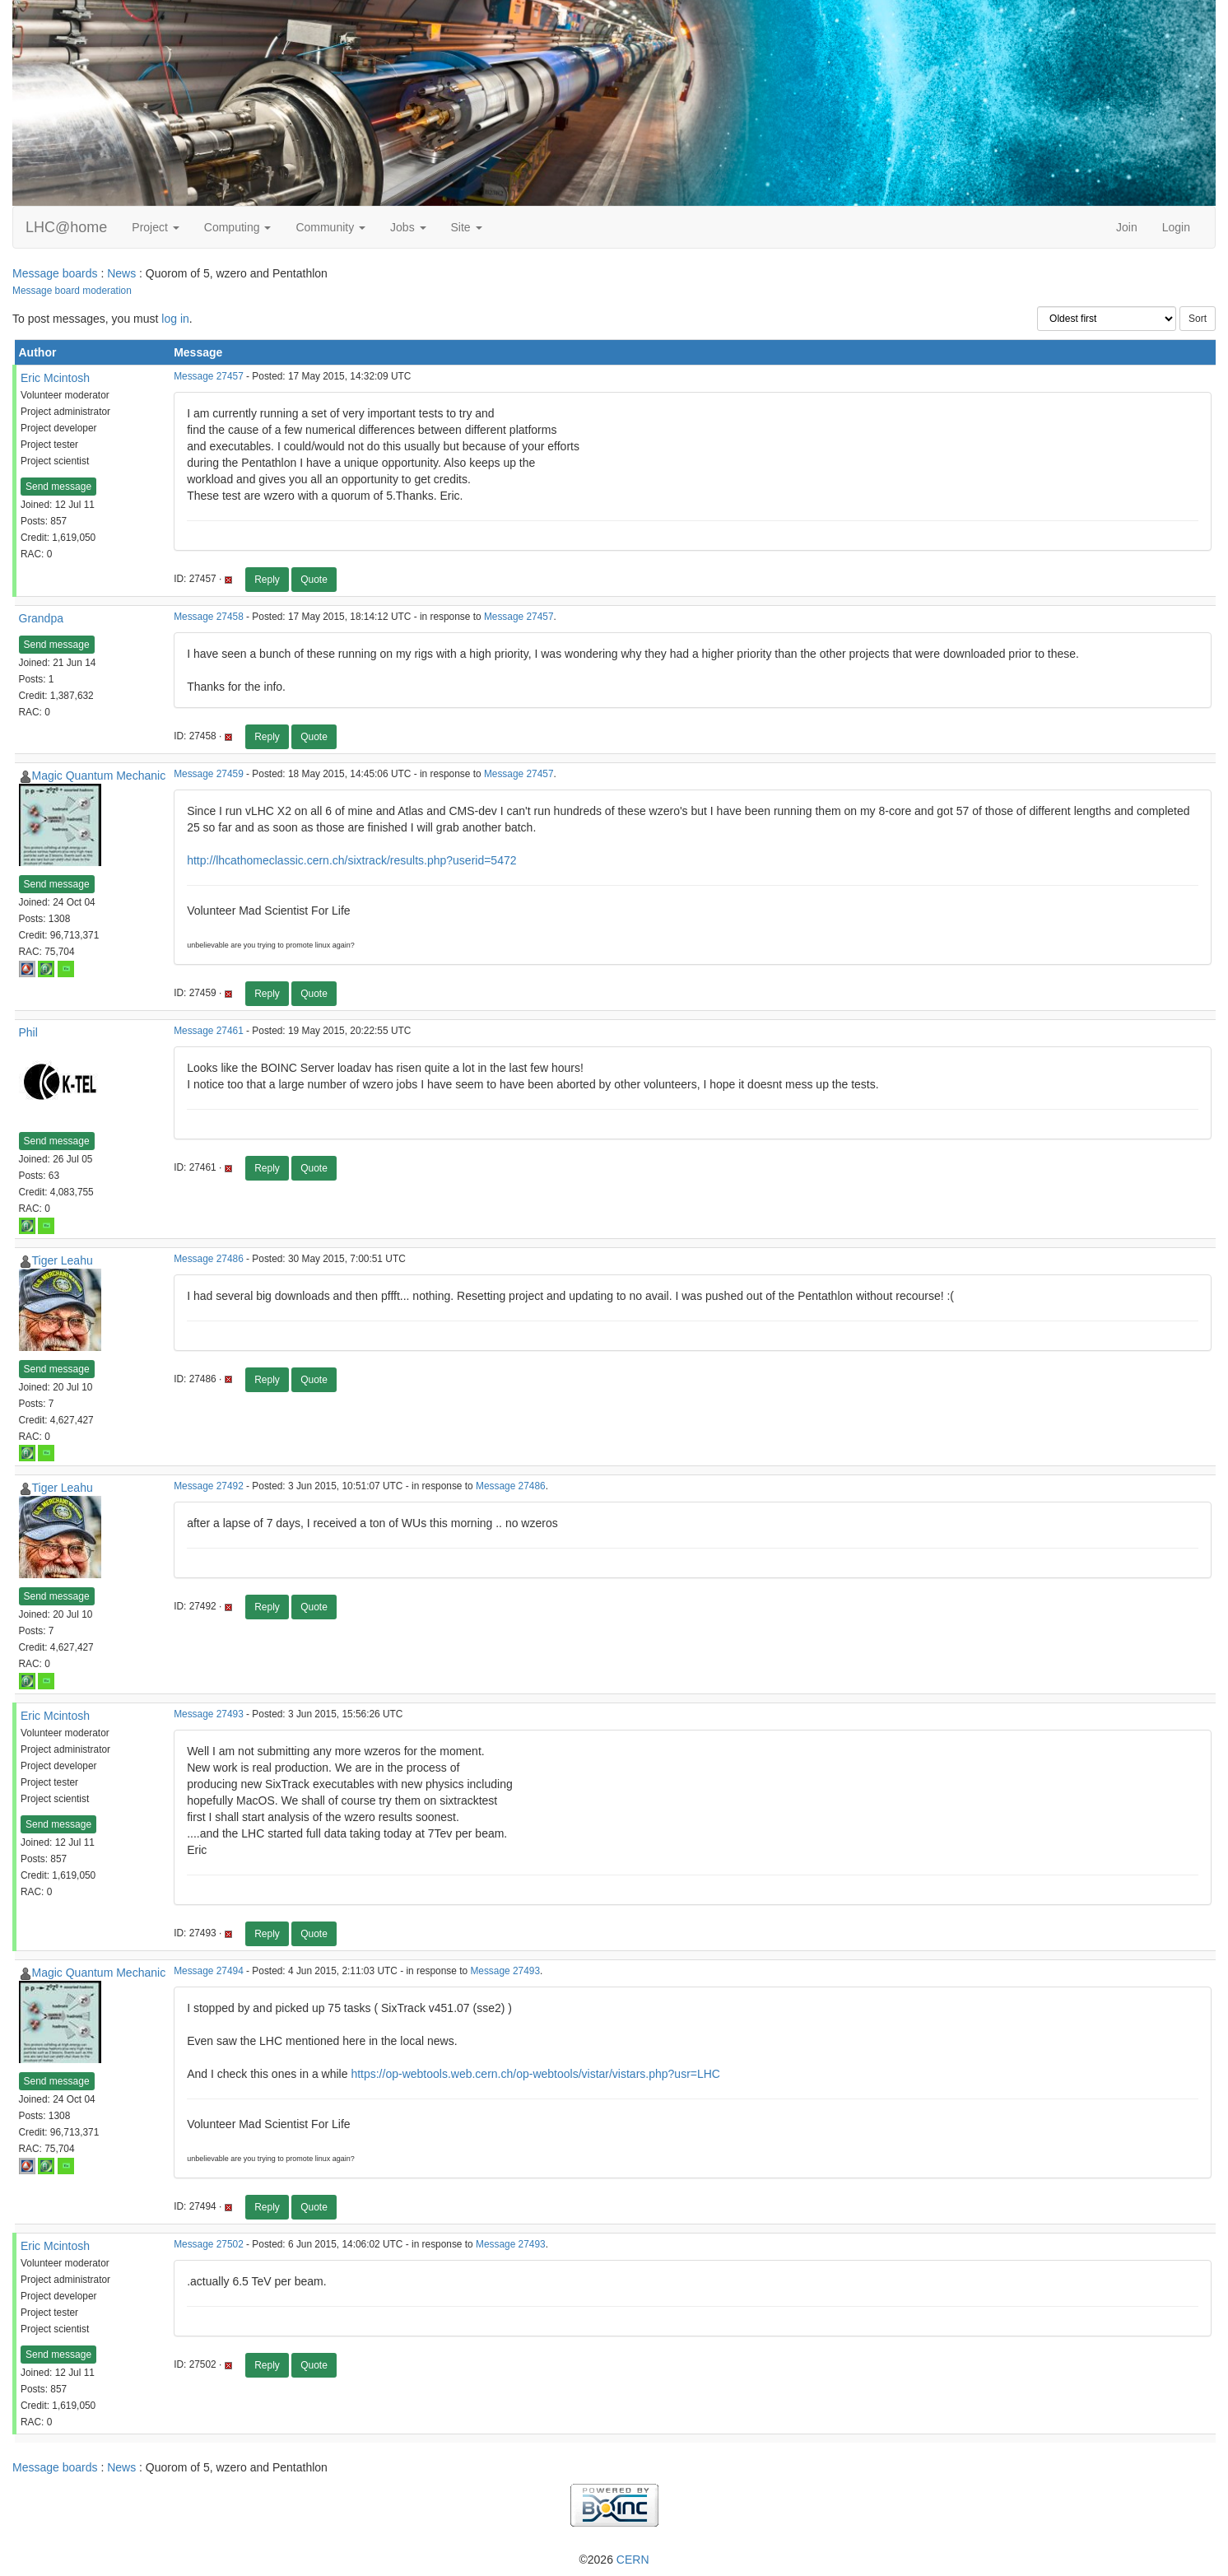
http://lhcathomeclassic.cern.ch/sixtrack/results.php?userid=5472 (351, 860)
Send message (58, 486)
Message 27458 (209, 616)
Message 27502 (209, 2244)
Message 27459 (209, 774)
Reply (267, 579)
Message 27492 (209, 1486)
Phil (28, 1032)
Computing (238, 227)
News (121, 273)
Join (1126, 227)
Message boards (55, 273)
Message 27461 (209, 1030)
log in (174, 318)
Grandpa (41, 618)
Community (330, 227)
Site (466, 227)
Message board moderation (72, 290)
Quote (314, 579)
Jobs (408, 227)
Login (1176, 227)
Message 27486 (209, 1259)
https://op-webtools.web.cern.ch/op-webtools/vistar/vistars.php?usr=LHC (535, 2073)
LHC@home (66, 227)
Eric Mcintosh (55, 377)
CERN (632, 2559)
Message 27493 (209, 1714)
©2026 (614, 2559)
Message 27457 (209, 376)
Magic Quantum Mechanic (99, 775)
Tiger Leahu (62, 1260)
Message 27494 (209, 1971)
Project (155, 227)
